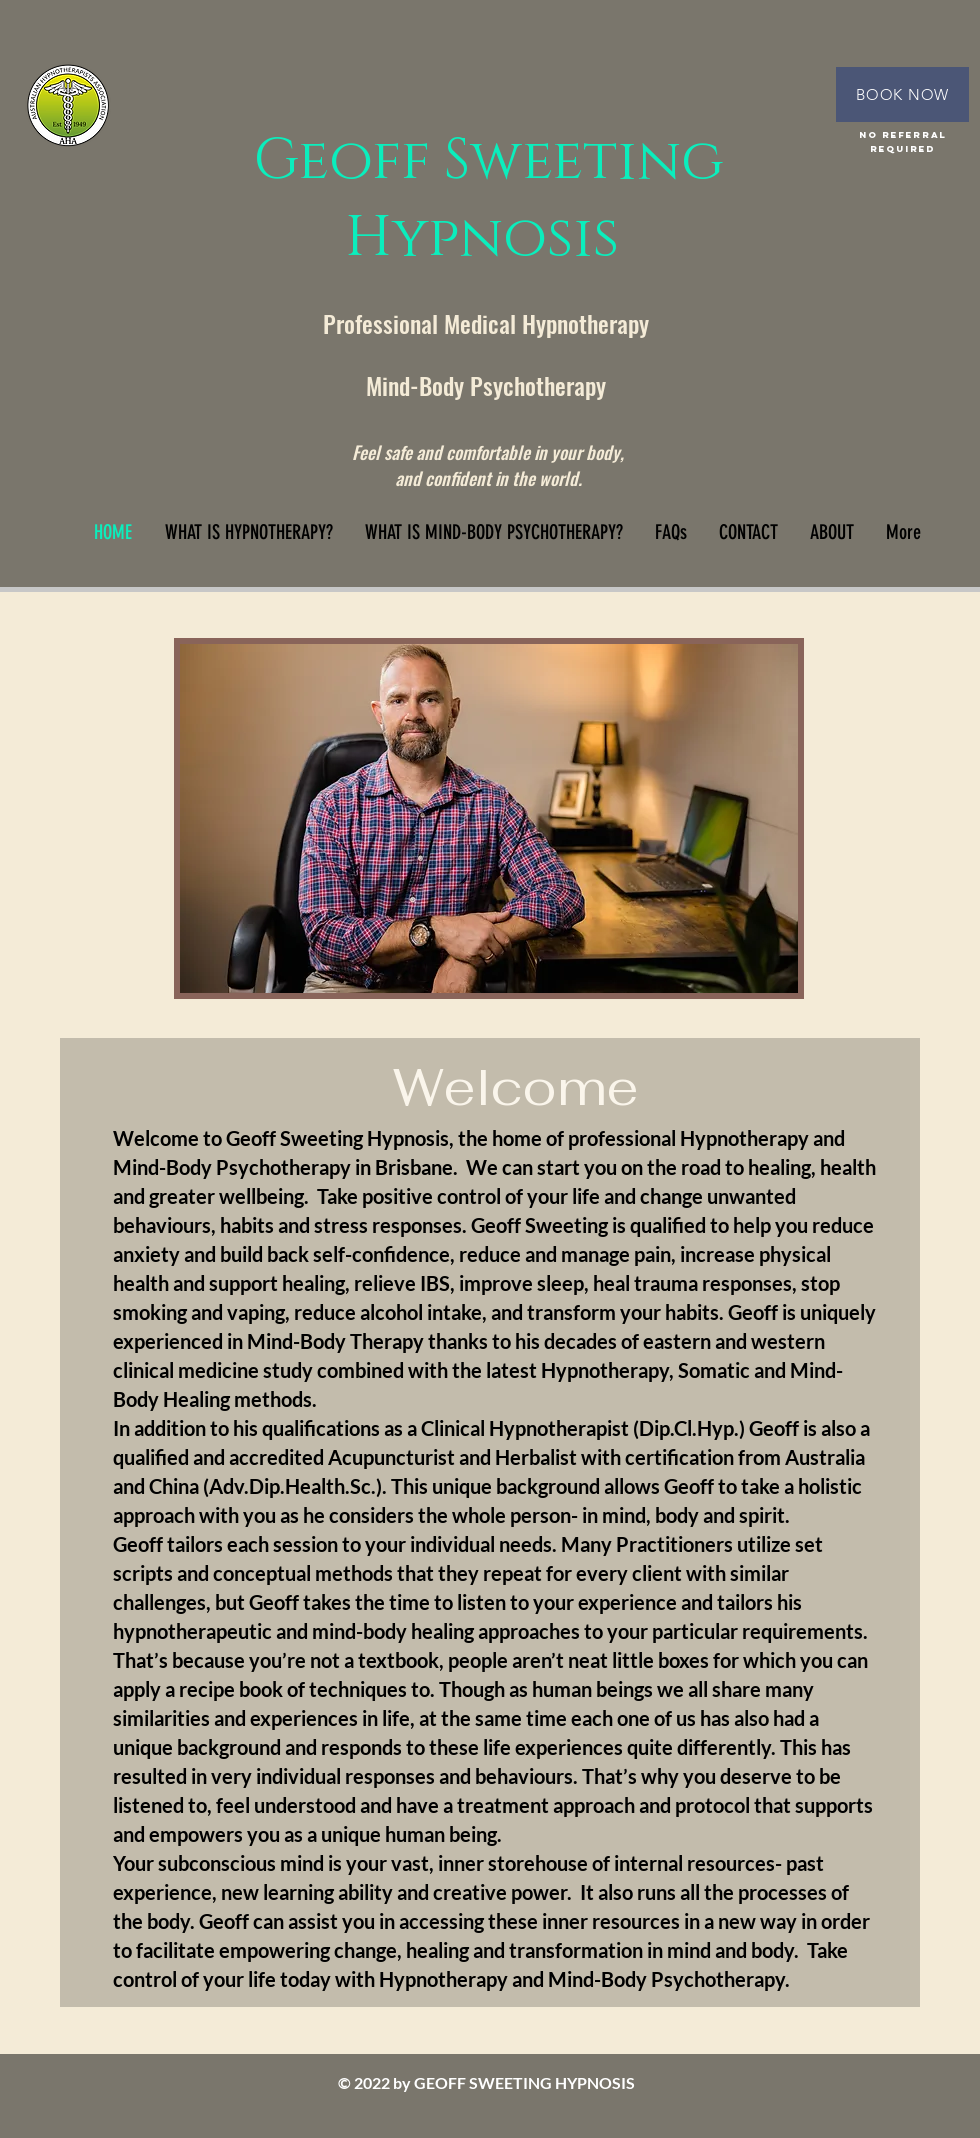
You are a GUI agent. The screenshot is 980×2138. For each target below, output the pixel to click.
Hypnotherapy (585, 323)
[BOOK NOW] (902, 94)
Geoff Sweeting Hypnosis (489, 199)
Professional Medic (411, 323)
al (510, 323)
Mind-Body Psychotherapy (489, 385)
